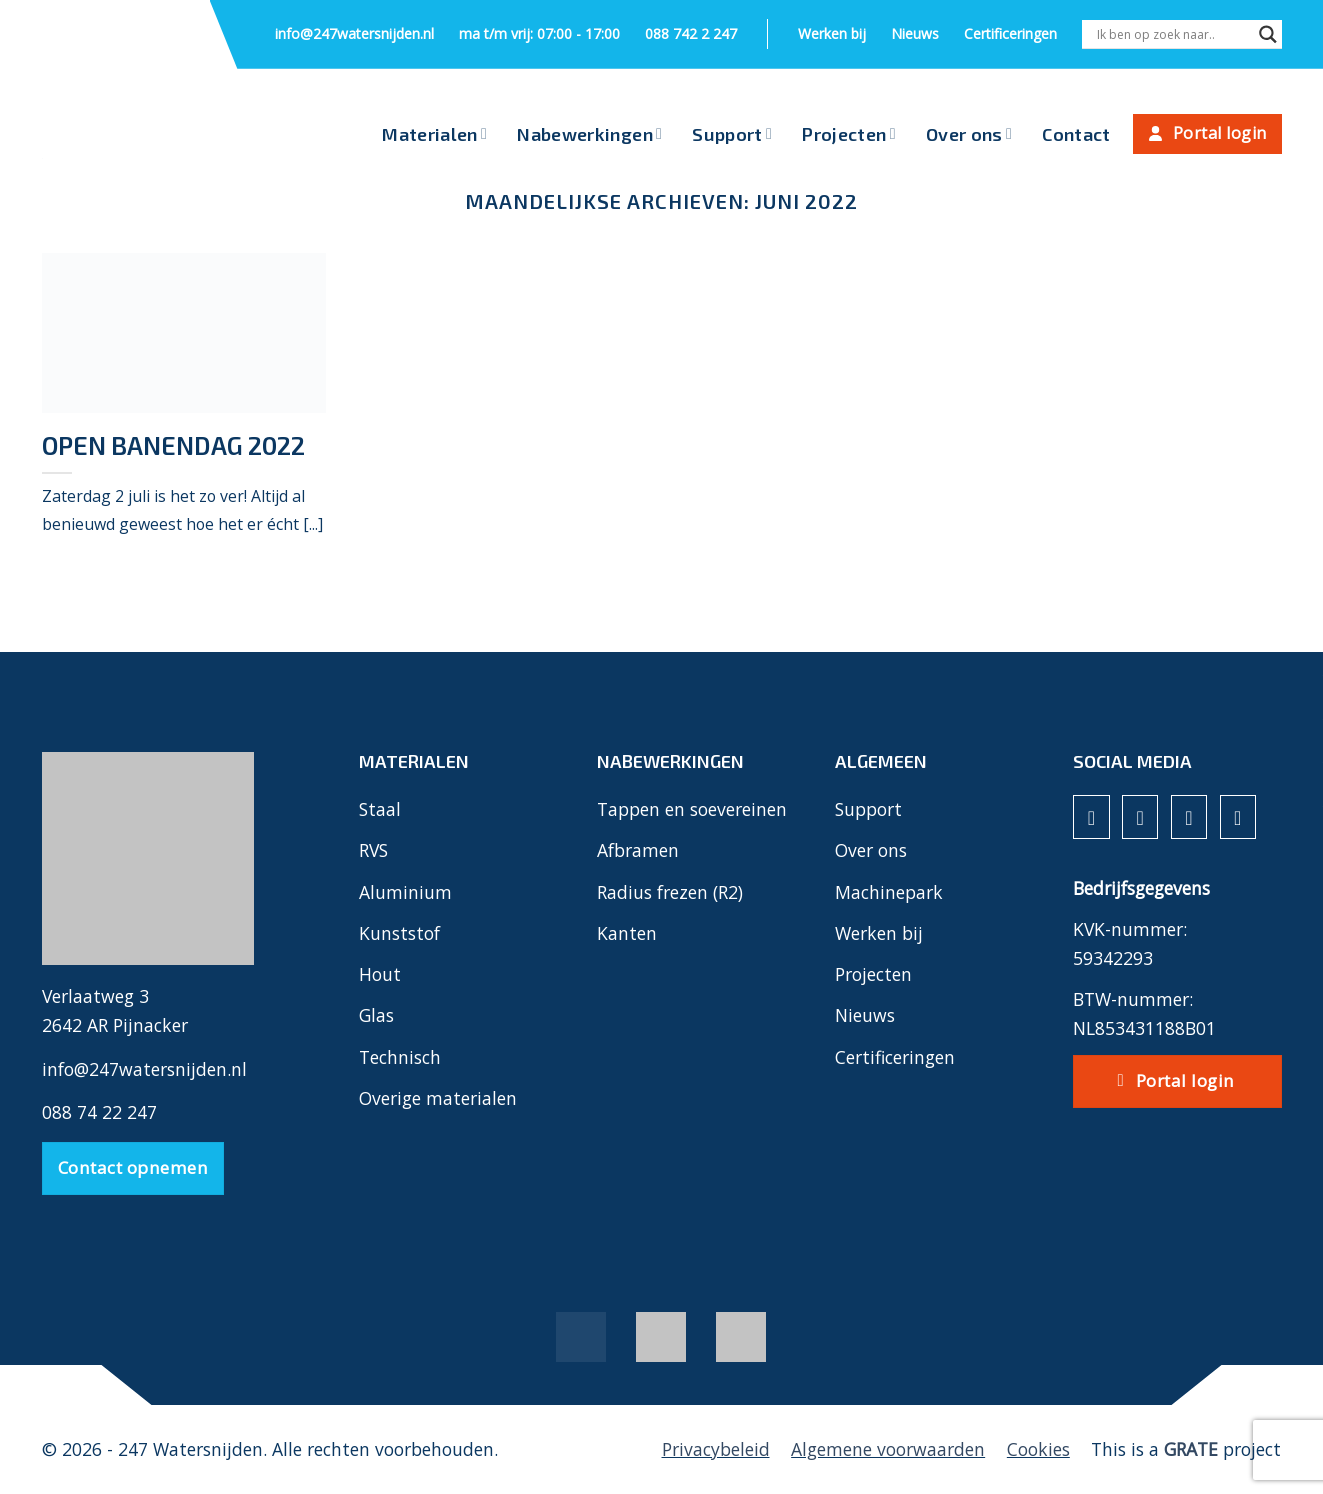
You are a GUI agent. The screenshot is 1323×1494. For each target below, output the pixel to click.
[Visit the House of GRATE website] (1191, 1449)
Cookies (1038, 1449)
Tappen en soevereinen (692, 809)
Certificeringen (1010, 33)
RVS (373, 850)
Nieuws (915, 33)
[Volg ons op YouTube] (1238, 817)
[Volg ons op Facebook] (1091, 817)
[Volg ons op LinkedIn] (1189, 817)
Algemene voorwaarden (888, 1449)
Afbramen (638, 850)
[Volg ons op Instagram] (1140, 817)
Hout (380, 974)
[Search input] (1173, 34)
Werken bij (832, 33)
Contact (1076, 134)
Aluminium (405, 892)
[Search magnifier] (1268, 36)
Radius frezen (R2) (670, 892)
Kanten (627, 933)
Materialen (434, 134)
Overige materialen (438, 1098)
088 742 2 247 (691, 33)
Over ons (969, 134)
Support (732, 134)
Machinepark (889, 892)
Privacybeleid (716, 1449)
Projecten (849, 134)
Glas (376, 1015)
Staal (380, 809)
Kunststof (399, 933)
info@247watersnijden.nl (354, 33)
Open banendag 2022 (173, 445)
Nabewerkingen (589, 134)
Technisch (400, 1057)
